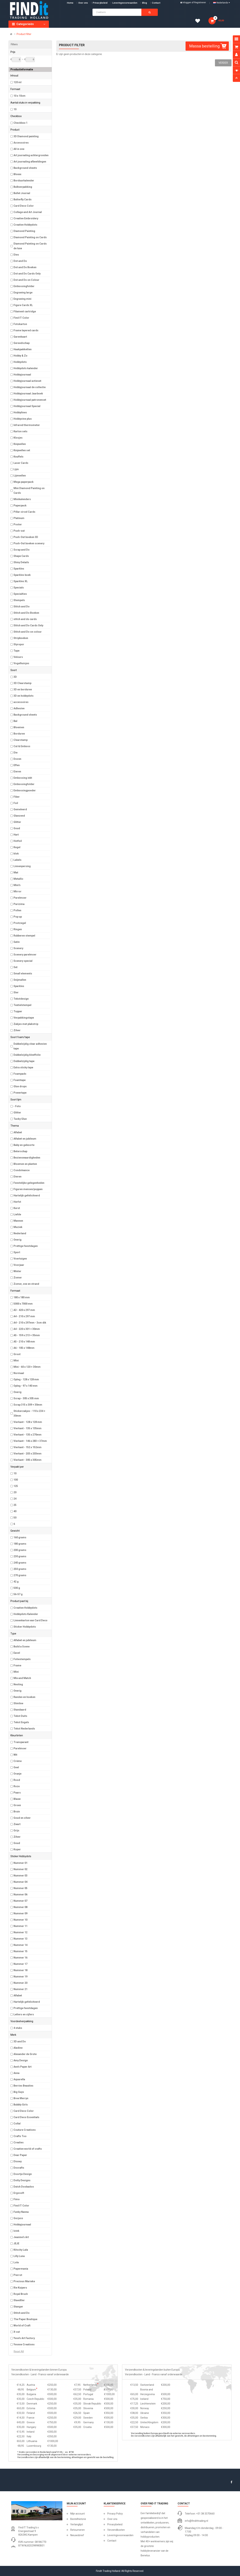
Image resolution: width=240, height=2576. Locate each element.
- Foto (17, 1106)
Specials (19, 587)
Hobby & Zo (20, 355)
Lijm (16, 469)
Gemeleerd (20, 809)
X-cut (17, 2331)
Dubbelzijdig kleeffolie (27, 1054)
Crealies (19, 2142)
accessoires (21, 702)
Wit (15, 1754)
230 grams (20, 1556)
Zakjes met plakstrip (26, 1024)
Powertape (20, 1092)
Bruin (17, 1811)
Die (15, 752)
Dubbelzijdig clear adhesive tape (30, 1046)
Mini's (17, 885)
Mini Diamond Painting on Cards (29, 490)
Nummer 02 (20, 1869)
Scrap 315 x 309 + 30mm (28, 1404)
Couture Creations (25, 2129)
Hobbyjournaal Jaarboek (28, 393)
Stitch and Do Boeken (26, 612)
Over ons (83, 3)
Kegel (17, 847)
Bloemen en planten (25, 1163)
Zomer (18, 1277)
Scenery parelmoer (25, 954)
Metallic (18, 878)
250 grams (20, 1569)
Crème (18, 1761)
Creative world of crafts (28, 2148)
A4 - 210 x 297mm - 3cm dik (30, 1322)
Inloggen (187, 2)
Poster (18, 524)
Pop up (18, 916)
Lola (16, 2262)
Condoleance (22, 1170)
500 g (17, 1587)
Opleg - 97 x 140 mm (26, 1385)
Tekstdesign (21, 998)
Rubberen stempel (24, 935)
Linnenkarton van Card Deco (30, 1620)
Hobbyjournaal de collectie (30, 387)
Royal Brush (21, 2294)
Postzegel (20, 923)
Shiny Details (21, 562)
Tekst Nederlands (24, 1728)
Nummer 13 (20, 1938)
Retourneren (77, 2529)
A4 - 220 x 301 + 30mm (27, 1328)
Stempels (19, 600)
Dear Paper (20, 2155)
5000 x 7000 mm (23, 1303)
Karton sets (20, 431)
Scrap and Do (22, 549)
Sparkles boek (22, 574)
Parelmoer (20, 897)
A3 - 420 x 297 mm (24, 1310)
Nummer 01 (20, 1862)
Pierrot (18, 2275)
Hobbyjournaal (22, 374)
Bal (15, 721)
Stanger (18, 2306)
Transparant (21, 1742)
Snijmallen (20, 979)
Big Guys (19, 2092)
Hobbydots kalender (26, 368)
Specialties (20, 593)
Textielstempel (22, 1005)
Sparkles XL (21, 581)
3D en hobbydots (24, 695)
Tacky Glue (20, 1118)
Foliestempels (22, 1659)
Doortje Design (23, 2174)
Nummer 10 (20, 1919)
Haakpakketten (23, 349)
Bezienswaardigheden (27, 1157)
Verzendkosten (116, 2529)
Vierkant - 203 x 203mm (27, 1453)
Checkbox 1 (20, 122)
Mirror (17, 891)
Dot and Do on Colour (26, 279)
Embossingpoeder (25, 790)
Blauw (17, 1798)
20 (15, 1492)
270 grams (20, 1575)
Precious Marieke (24, 2281)
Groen (17, 1805)
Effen (17, 765)
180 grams (20, 1543)
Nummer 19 (20, 1976)
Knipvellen (20, 444)
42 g (16, 1581)
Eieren (17, 771)
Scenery (18, 948)
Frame (17, 1665)
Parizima (19, 904)
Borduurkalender (24, 180)
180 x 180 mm (22, 1297)
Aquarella (19, 2079)
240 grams (20, 1562)
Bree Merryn (21, 2098)
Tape (16, 650)
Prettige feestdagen (26, 1246)
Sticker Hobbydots (25, 1626)
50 (15, 1517)
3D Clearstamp (22, 683)
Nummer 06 (20, 1894)
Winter (17, 1271)
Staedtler (19, 2300)
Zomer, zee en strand (26, 1283)
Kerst (17, 1208)
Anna (16, 2073)
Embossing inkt (23, 777)
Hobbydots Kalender (26, 1614)
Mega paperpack (24, 481)
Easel (17, 1652)
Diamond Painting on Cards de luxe (30, 246)
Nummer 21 (20, 1989)
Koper (17, 1849)
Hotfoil (18, 840)
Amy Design (21, 2060)
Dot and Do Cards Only (27, 273)
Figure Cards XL (23, 305)
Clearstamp (21, 739)
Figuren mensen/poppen (28, 1189)
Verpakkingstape (24, 1017)
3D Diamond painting (26, 136)
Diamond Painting (24, 231)
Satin (17, 941)
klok (16, 853)
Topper (18, 1011)
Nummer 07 (20, 1900)
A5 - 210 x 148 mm (24, 1341)
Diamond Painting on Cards (30, 237)
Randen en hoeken (24, 1697)
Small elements (23, 973)
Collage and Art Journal (28, 212)
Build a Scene (22, 1646)
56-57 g (18, 1594)
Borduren (19, 733)
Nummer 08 (20, 1907)
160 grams (20, 1537)
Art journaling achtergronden (31, 155)
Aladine (18, 2047)
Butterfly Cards (23, 199)
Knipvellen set (22, 450)
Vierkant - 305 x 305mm (27, 1459)
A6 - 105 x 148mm (24, 1347)
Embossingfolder (24, 286)
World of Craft (22, 2325)
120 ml (17, 82)
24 (15, 1498)
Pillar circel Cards (24, 511)
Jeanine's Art (21, 2237)
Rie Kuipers (20, 2287)
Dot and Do (20, 261)
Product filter (24, 34)
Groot (17, 1354)
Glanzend (19, 815)
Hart (16, 834)
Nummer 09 (20, 1913)
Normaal (19, 1373)
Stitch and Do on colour (28, 631)
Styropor (19, 644)
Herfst (17, 1201)
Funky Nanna (21, 2211)
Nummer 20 (20, 1982)
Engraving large (23, 292)
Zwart (17, 1824)
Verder (223, 62)
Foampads (20, 1073)
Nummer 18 (20, 1970)
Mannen (18, 1220)
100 (16, 1479)
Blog (144, 3)
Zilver (17, 1030)
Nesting (18, 1684)
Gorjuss (18, 2218)
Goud (17, 828)
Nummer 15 (20, 1951)
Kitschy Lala (21, 2249)
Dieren (17, 1176)
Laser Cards (21, 462)
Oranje (17, 1773)
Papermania (21, 2268)
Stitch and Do (22, 606)
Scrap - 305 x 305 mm (26, 1398)
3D (15, 676)
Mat (16, 872)
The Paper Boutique (25, 2319)
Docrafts (19, 2167)
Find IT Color (21, 317)
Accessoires (21, 142)
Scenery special (23, 960)
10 (15, 109)
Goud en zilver (22, 1817)
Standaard (20, 1709)
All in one (19, 149)
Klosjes (18, 437)
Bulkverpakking (23, 186)
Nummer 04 (20, 1881)
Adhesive (19, 708)
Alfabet (18, 1132)
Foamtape (20, 1080)
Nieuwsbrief (77, 2535)
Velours (18, 657)
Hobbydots (20, 362)
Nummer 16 (20, 1957)
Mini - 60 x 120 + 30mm (27, 1366)
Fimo (17, 2199)
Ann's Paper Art (23, 2066)
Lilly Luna (19, 2256)
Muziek (18, 1227)
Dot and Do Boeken (25, 267)
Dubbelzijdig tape (24, 1061)
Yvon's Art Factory (24, 2338)
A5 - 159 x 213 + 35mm (27, 1335)
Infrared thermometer (27, 425)
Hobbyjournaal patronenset (30, 399)
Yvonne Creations (24, 2344)
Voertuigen (20, 1258)
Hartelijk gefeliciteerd (27, 1195)
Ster (16, 992)
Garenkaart (20, 336)
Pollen (17, 910)
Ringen (18, 929)
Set (15, 967)
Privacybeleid (100, 3)
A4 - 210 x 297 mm (24, 1316)
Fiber (17, 796)
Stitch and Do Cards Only (28, 625)
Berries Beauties (23, 2085)
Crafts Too (20, 2136)
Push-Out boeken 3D (26, 537)
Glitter (17, 822)
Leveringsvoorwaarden (124, 3)
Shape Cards (21, 556)
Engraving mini (22, 298)
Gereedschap (22, 343)
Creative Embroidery (26, 218)
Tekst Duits (20, 1716)
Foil (16, 803)
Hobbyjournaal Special (27, 406)
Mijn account (77, 2513)
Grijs (16, 1830)
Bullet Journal (22, 193)
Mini (16, 1360)
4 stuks (18, 2027)
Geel (16, 1767)
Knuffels (18, 456)
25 (15, 1505)
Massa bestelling (208, 46)
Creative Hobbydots (25, 224)
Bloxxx (17, 174)
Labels (17, 859)
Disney (18, 2161)
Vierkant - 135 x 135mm (27, 1428)
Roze (17, 1786)
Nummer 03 (20, 1875)
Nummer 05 (20, 1888)
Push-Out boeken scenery (29, 543)
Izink (16, 2230)
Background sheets (25, 167)
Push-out (19, 530)
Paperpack (20, 505)
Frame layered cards (26, 330)
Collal (17, 2123)
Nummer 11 (20, 1926)
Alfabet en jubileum (25, 1138)
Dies (16, 254)
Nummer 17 (20, 1963)
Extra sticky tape (23, 1067)
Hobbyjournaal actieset (27, 380)
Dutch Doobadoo (24, 2186)
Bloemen (19, 727)
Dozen (17, 758)
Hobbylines (20, 412)
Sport (17, 1252)
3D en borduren (23, 689)
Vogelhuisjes (21, 663)
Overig (17, 1239)
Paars (17, 1792)
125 (16, 1486)
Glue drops (20, 1086)
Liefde (17, 1214)
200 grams (20, 1550)
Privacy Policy (115, 2513)
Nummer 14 (20, 1945)
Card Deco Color (24, 205)
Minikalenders (22, 499)
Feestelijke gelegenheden (29, 1182)
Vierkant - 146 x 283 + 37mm (30, 1440)
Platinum (19, 518)
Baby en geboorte (24, 1145)
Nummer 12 (20, 1932)
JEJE (16, 2243)
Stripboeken (21, 638)
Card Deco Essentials (26, 2117)
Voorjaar (19, 1264)
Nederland (20, 1233)
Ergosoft (19, 2193)
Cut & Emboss (22, 746)
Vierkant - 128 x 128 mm (28, 1422)
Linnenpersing (22, 866)
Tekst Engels (21, 1722)
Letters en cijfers (24, 2014)
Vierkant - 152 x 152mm (27, 1447)
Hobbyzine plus (23, 418)
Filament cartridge (25, 311)
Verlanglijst (76, 2524)
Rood (17, 1780)
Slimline (18, 1703)
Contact (111, 2540)
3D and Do (20, 2041)
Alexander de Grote (25, 2054)
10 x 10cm (19, 95)
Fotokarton (20, 324)
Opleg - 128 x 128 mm (26, 1379)
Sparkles (19, 568)
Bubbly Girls (21, 2104)
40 (15, 1511)
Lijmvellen (20, 475)
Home (70, 3)
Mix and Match (22, 1678)
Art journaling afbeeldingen (30, 161)
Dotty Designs (22, 2180)
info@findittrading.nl (196, 2520)
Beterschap (20, 1151)
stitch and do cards (25, 619)
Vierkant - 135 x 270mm (27, 1434)
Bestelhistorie (78, 2519)
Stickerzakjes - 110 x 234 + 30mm (29, 1413)
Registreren (200, 2)
